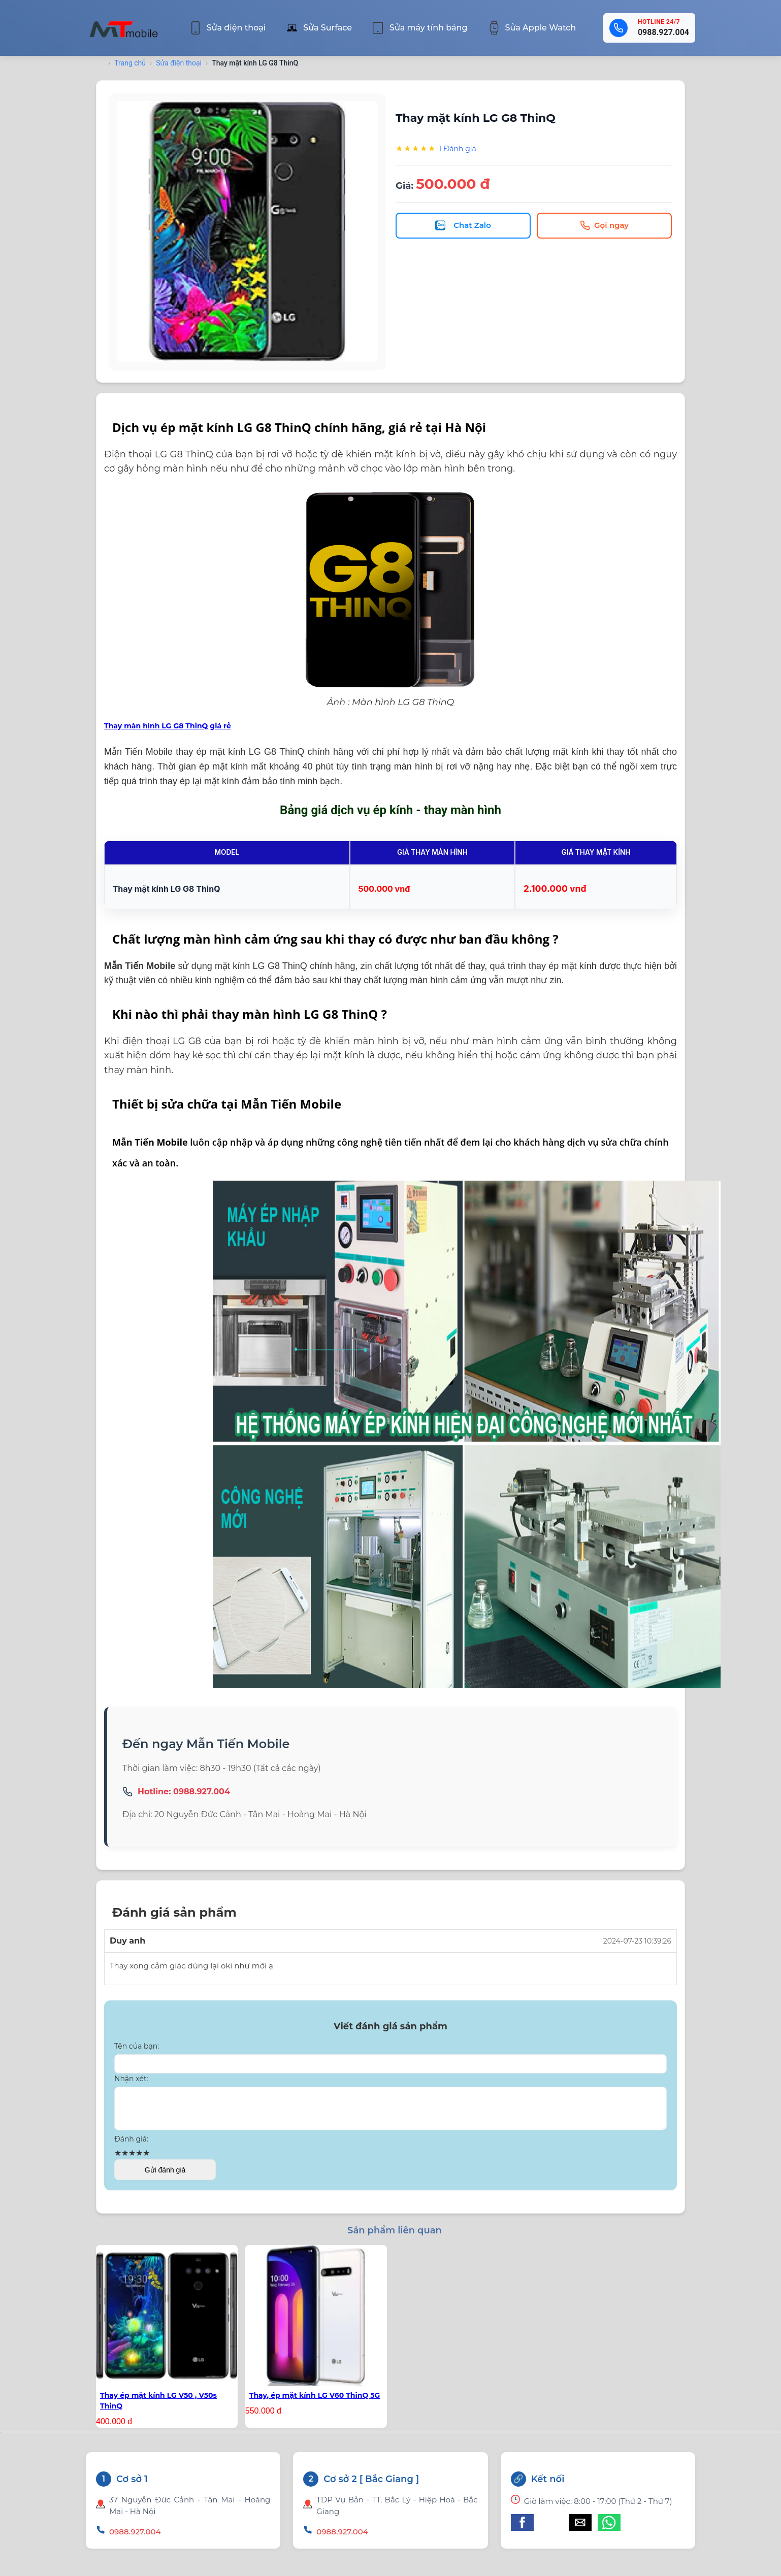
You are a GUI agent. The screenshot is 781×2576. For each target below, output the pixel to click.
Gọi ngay (604, 225)
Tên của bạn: (136, 2051)
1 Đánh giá (457, 148)
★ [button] (117, 2164)
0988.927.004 (663, 32)
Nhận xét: (131, 2084)
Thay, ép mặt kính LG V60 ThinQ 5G (314, 2407)
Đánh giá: (131, 2150)
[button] (522, 2534)
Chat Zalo (463, 225)
